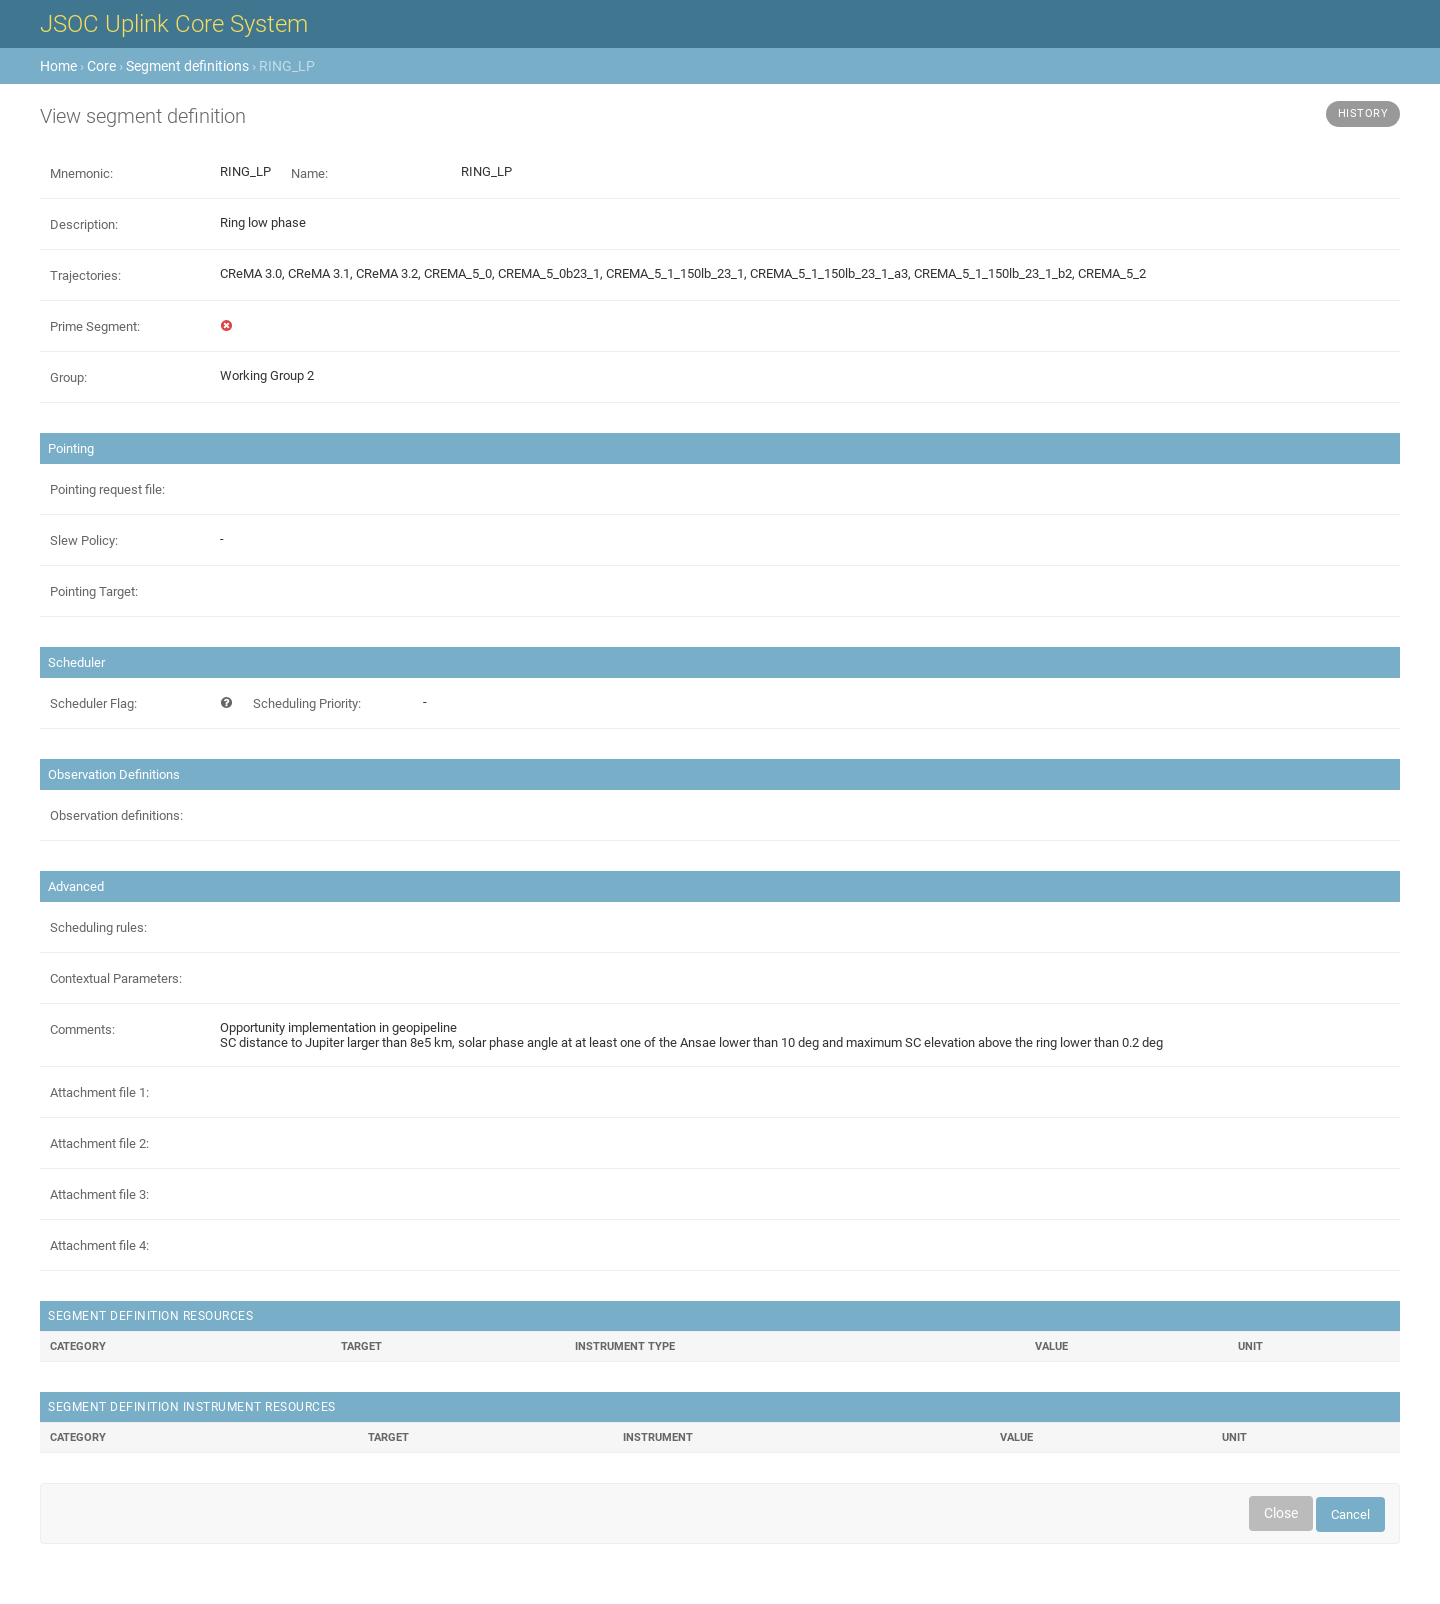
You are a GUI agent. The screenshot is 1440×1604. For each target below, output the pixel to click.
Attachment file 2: (99, 1143)
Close (1281, 1513)
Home (58, 66)
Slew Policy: (84, 540)
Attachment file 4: (99, 1245)
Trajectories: (85, 275)
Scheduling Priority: (307, 703)
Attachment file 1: (99, 1092)
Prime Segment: (95, 326)
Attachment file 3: (99, 1194)
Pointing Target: (94, 591)
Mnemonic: (81, 173)
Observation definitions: (116, 815)
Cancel (1350, 1514)
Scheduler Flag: (93, 703)
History (1363, 113)
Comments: (82, 1029)
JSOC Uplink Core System (174, 24)
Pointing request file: (107, 489)
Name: (309, 173)
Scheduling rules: (98, 927)
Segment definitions (187, 66)
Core (101, 66)
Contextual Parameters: (116, 978)
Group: (68, 377)
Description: (84, 224)
